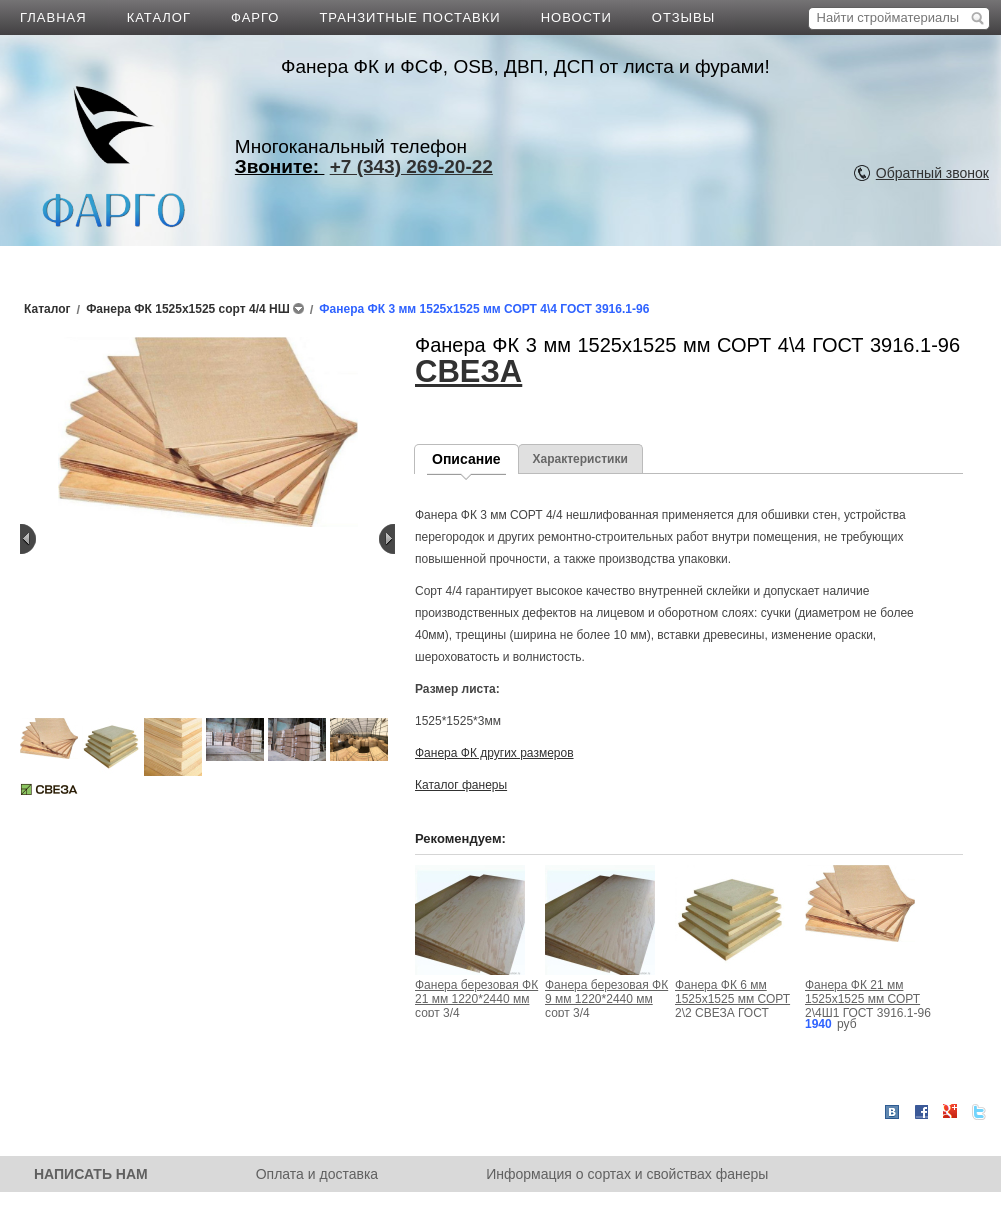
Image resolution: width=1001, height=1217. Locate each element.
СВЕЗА (468, 371)
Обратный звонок (932, 173)
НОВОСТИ (576, 17)
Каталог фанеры (461, 785)
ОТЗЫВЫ (683, 17)
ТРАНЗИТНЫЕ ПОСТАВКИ (409, 17)
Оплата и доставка (317, 1174)
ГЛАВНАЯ (53, 17)
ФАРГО (255, 17)
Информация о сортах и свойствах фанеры (627, 1174)
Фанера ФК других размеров (494, 753)
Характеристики (580, 459)
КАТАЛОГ (159, 17)
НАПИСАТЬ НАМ (91, 1174)
